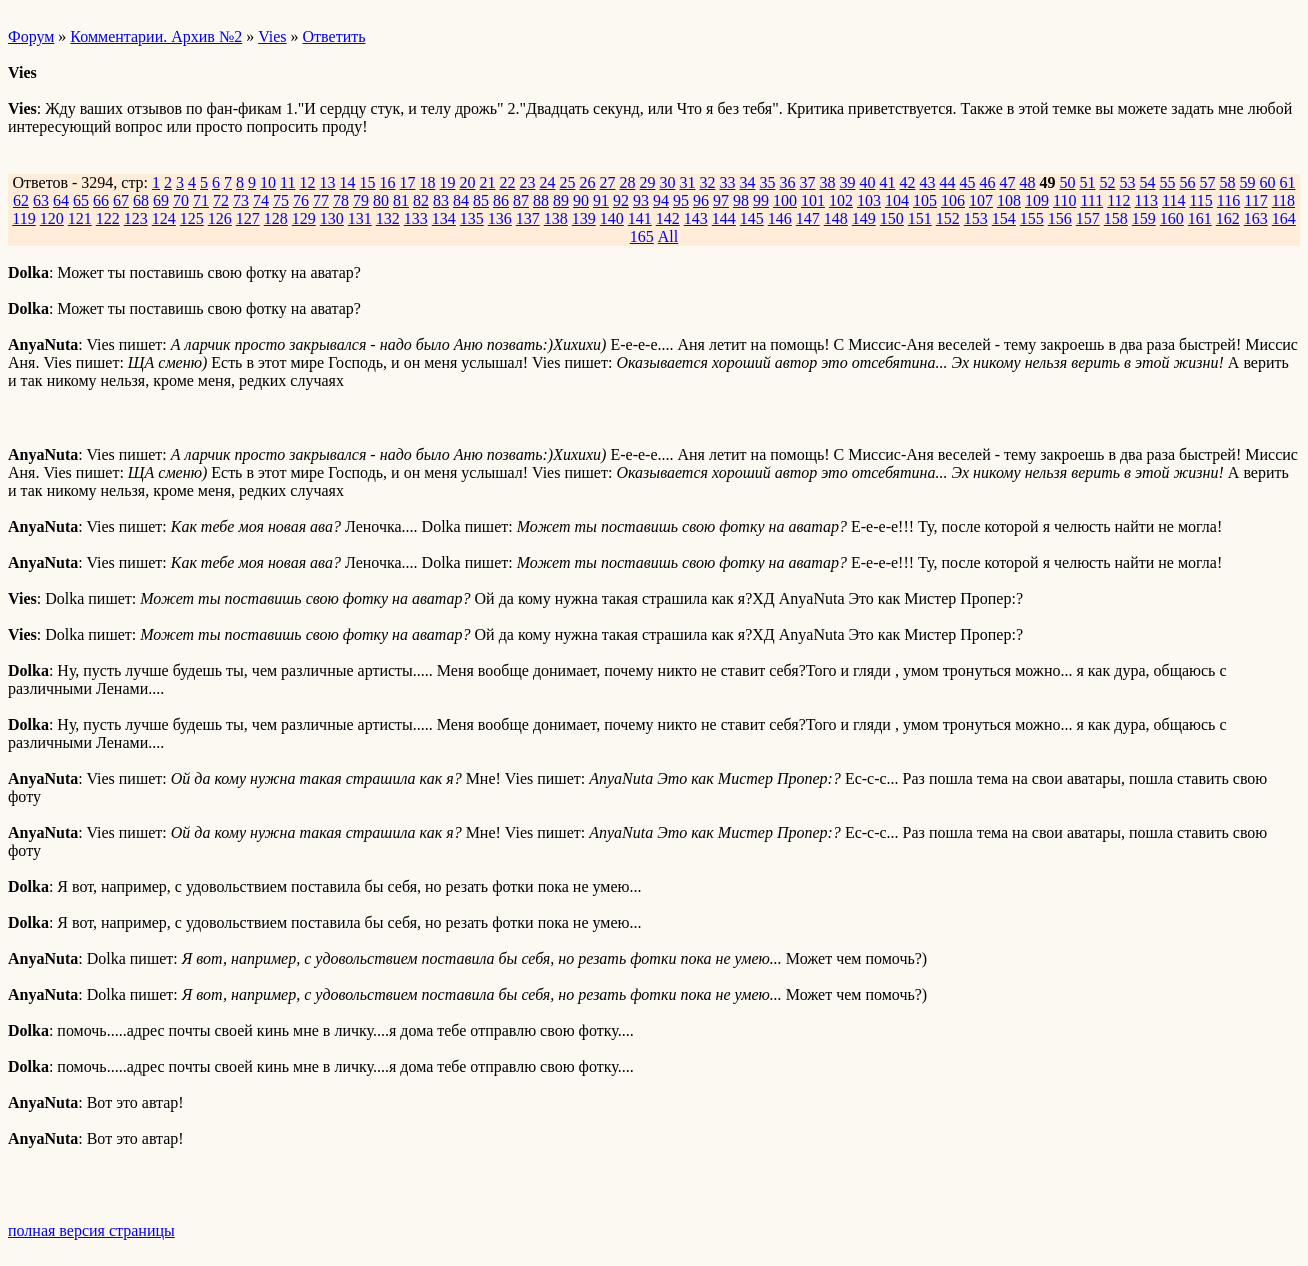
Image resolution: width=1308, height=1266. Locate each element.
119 (23, 218)
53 (1127, 182)
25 (567, 182)
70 (181, 200)
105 (925, 200)
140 (612, 218)
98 (741, 200)
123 (136, 218)
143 (696, 218)
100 (785, 200)
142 (668, 218)
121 (80, 218)
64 (61, 200)
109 (1037, 200)
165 (642, 236)
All (668, 236)
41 (887, 182)
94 (661, 200)
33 (727, 182)
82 (421, 200)
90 (581, 200)
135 (472, 218)
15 (367, 182)
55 (1167, 182)
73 (241, 200)
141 (640, 218)
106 (953, 200)
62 (21, 200)
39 (847, 182)
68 (141, 200)
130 (332, 218)
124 (164, 218)
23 (527, 182)
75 (281, 200)
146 (780, 218)
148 (836, 218)
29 (647, 182)
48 (1027, 182)
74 (261, 200)
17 (407, 182)
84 (461, 200)
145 (752, 218)
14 (347, 182)
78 (341, 200)
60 (1267, 182)
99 (761, 200)
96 (701, 200)
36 (787, 182)
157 (1088, 218)
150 (892, 218)
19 (447, 182)
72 (221, 200)
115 (1200, 200)
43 (927, 182)
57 (1207, 182)
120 (52, 218)
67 (121, 200)
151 (920, 218)
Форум (31, 36)
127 (248, 218)
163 (1256, 218)
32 (707, 182)
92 (621, 200)
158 (1116, 218)
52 (1107, 182)
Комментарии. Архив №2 (156, 36)
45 (967, 182)
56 (1187, 182)
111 (1091, 200)
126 (220, 218)
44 (947, 182)
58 (1227, 182)
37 (807, 182)
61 (1287, 182)
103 (869, 200)
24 (547, 182)
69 (161, 200)
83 (441, 200)
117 (1255, 200)
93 (641, 200)
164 (1284, 218)
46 (987, 182)
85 (481, 200)
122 (108, 218)
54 (1147, 182)
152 (948, 218)
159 (1144, 218)
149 (864, 218)
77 (321, 200)
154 (1004, 218)
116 (1228, 200)
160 (1172, 218)
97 (721, 200)
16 (387, 182)
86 (501, 200)
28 (627, 182)
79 (361, 200)
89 (561, 200)
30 (667, 182)
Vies (272, 36)
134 (444, 218)
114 (1173, 200)
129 (304, 218)
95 (681, 200)
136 (500, 218)
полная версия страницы (91, 1230)
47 (1007, 182)
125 (192, 218)
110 (1064, 200)
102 (841, 200)
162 (1228, 218)
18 (427, 182)
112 (1118, 200)
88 (541, 200)
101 (813, 200)
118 (1283, 200)
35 (767, 182)
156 (1060, 218)
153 (976, 218)
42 (907, 182)
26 (587, 182)
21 (487, 182)
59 (1247, 182)
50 (1067, 182)
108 (1009, 200)
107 (981, 200)
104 (897, 200)
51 (1087, 182)
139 (584, 218)
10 (268, 182)
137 (528, 218)
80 (381, 200)
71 (201, 200)
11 (287, 182)
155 (1032, 218)
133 (416, 218)
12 (307, 182)
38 (827, 182)
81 (401, 200)
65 (81, 200)
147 (808, 218)
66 (101, 200)
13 (327, 182)
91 (601, 200)
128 (276, 218)
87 (521, 200)
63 (41, 200)
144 (724, 218)
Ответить (334, 36)
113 (1146, 200)
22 (507, 182)
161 (1200, 218)
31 (687, 182)
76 (301, 200)
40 (867, 182)
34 (747, 182)
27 (607, 182)
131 (360, 218)
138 (556, 218)
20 (467, 182)
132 (388, 218)
